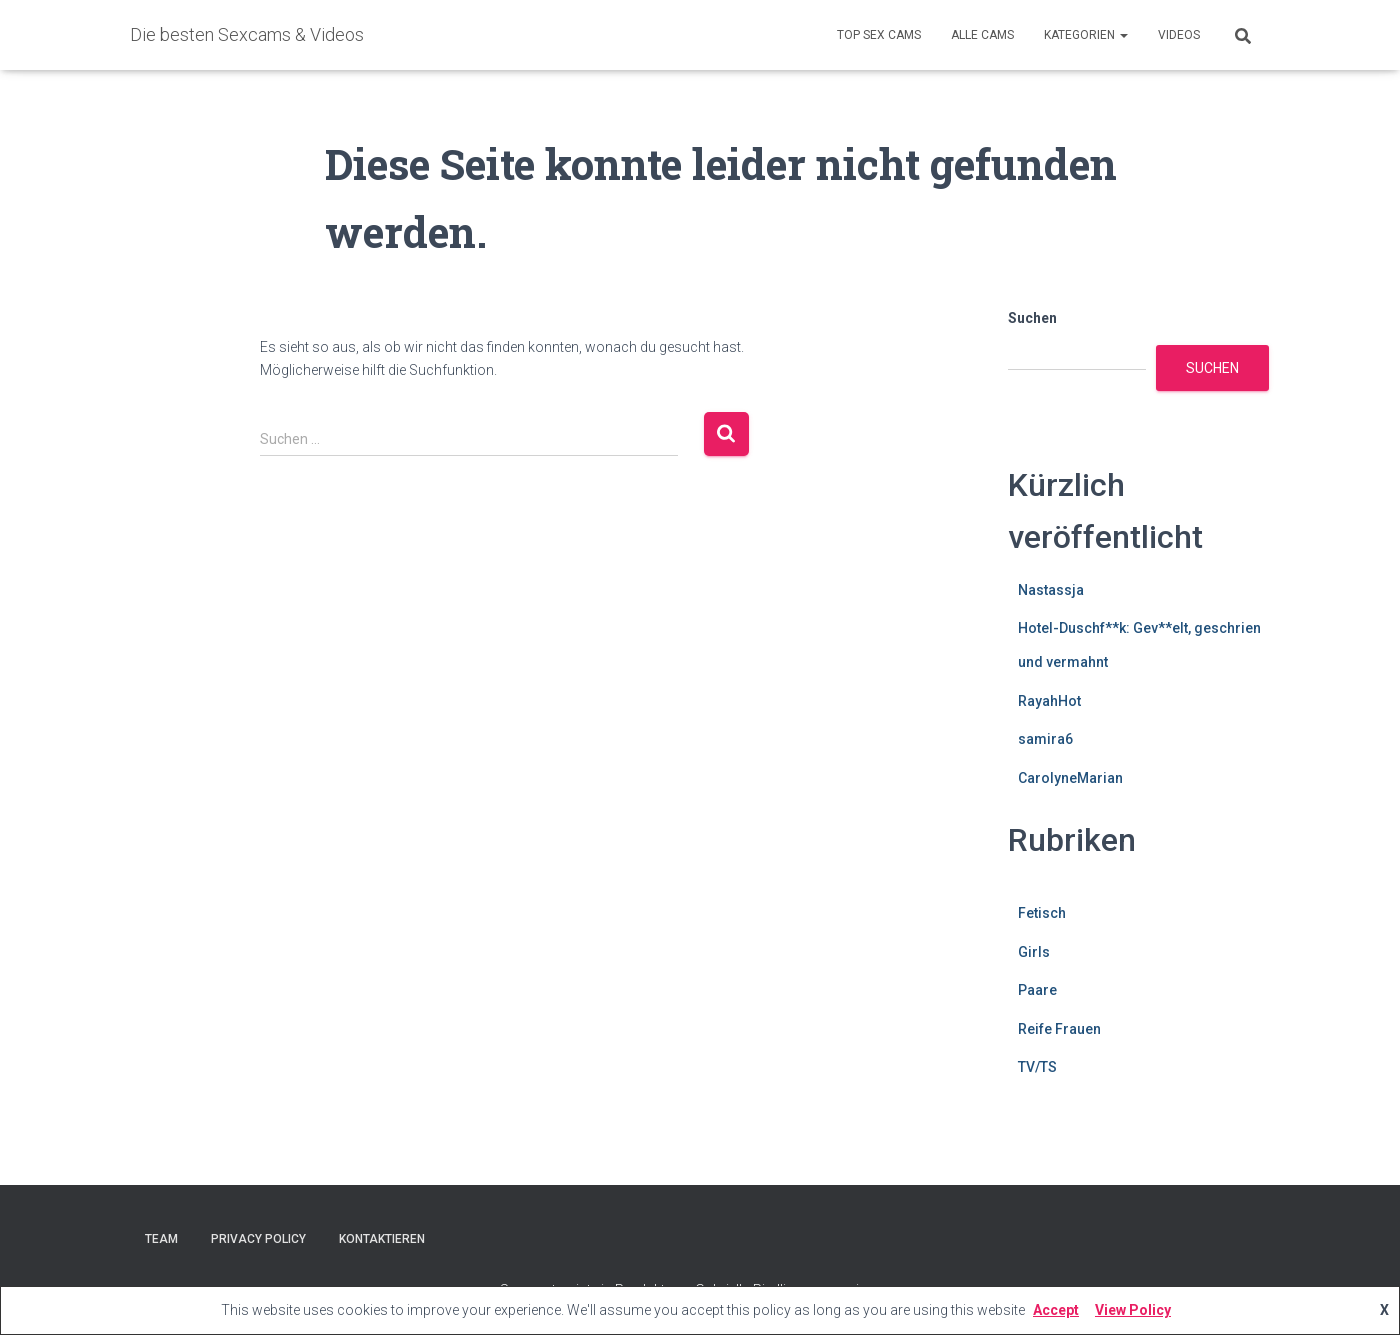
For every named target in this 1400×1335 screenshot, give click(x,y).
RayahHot (1049, 701)
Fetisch (1042, 913)
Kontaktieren (382, 1239)
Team (161, 1239)
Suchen (1032, 318)
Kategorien (1086, 35)
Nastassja (1051, 590)
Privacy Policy (258, 1239)
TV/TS (1037, 1067)
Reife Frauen (1059, 1029)
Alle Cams (982, 35)
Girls (1034, 952)
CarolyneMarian (1070, 778)
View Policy (1133, 1310)
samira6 (1045, 739)
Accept (1056, 1310)
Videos (1179, 35)
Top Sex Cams (879, 35)
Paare (1037, 990)
